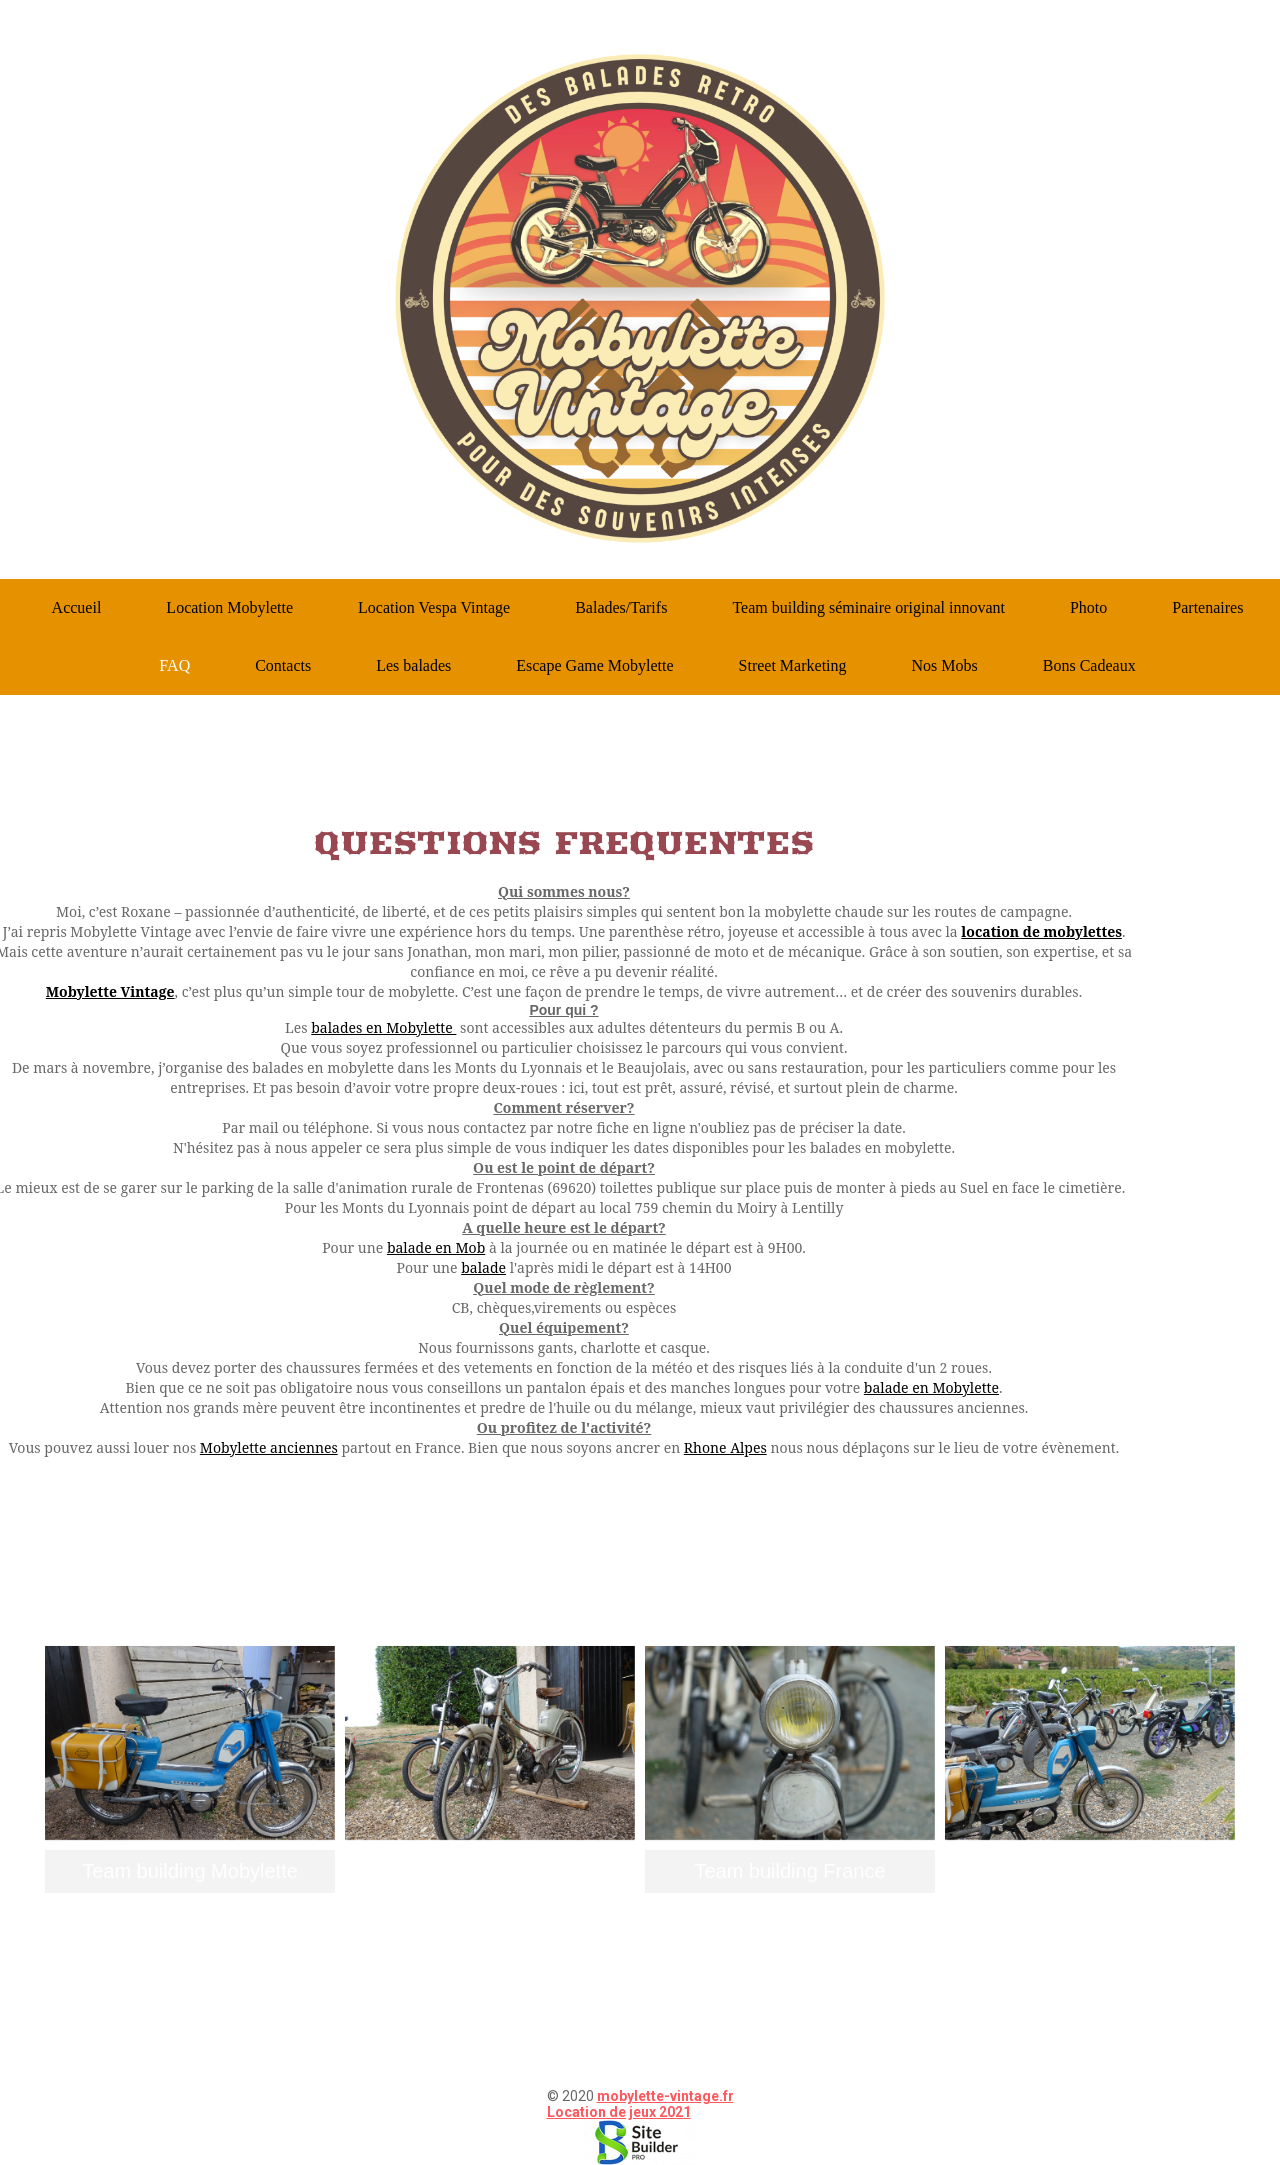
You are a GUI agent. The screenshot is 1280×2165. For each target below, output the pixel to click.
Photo (1088, 607)
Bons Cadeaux (1089, 665)
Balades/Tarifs (621, 607)
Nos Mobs (945, 665)
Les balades (413, 665)
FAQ (174, 665)
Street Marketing (793, 665)
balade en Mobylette (931, 1387)
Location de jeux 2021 (619, 2112)
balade (483, 1267)
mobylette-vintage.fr (665, 2096)
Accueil (77, 607)
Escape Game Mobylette (594, 665)
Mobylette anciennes (269, 1447)
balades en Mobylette (383, 1027)
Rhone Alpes (725, 1447)
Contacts (283, 665)
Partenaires (1207, 607)
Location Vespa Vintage (434, 607)
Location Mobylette (229, 607)
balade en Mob (436, 1247)
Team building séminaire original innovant (868, 607)
